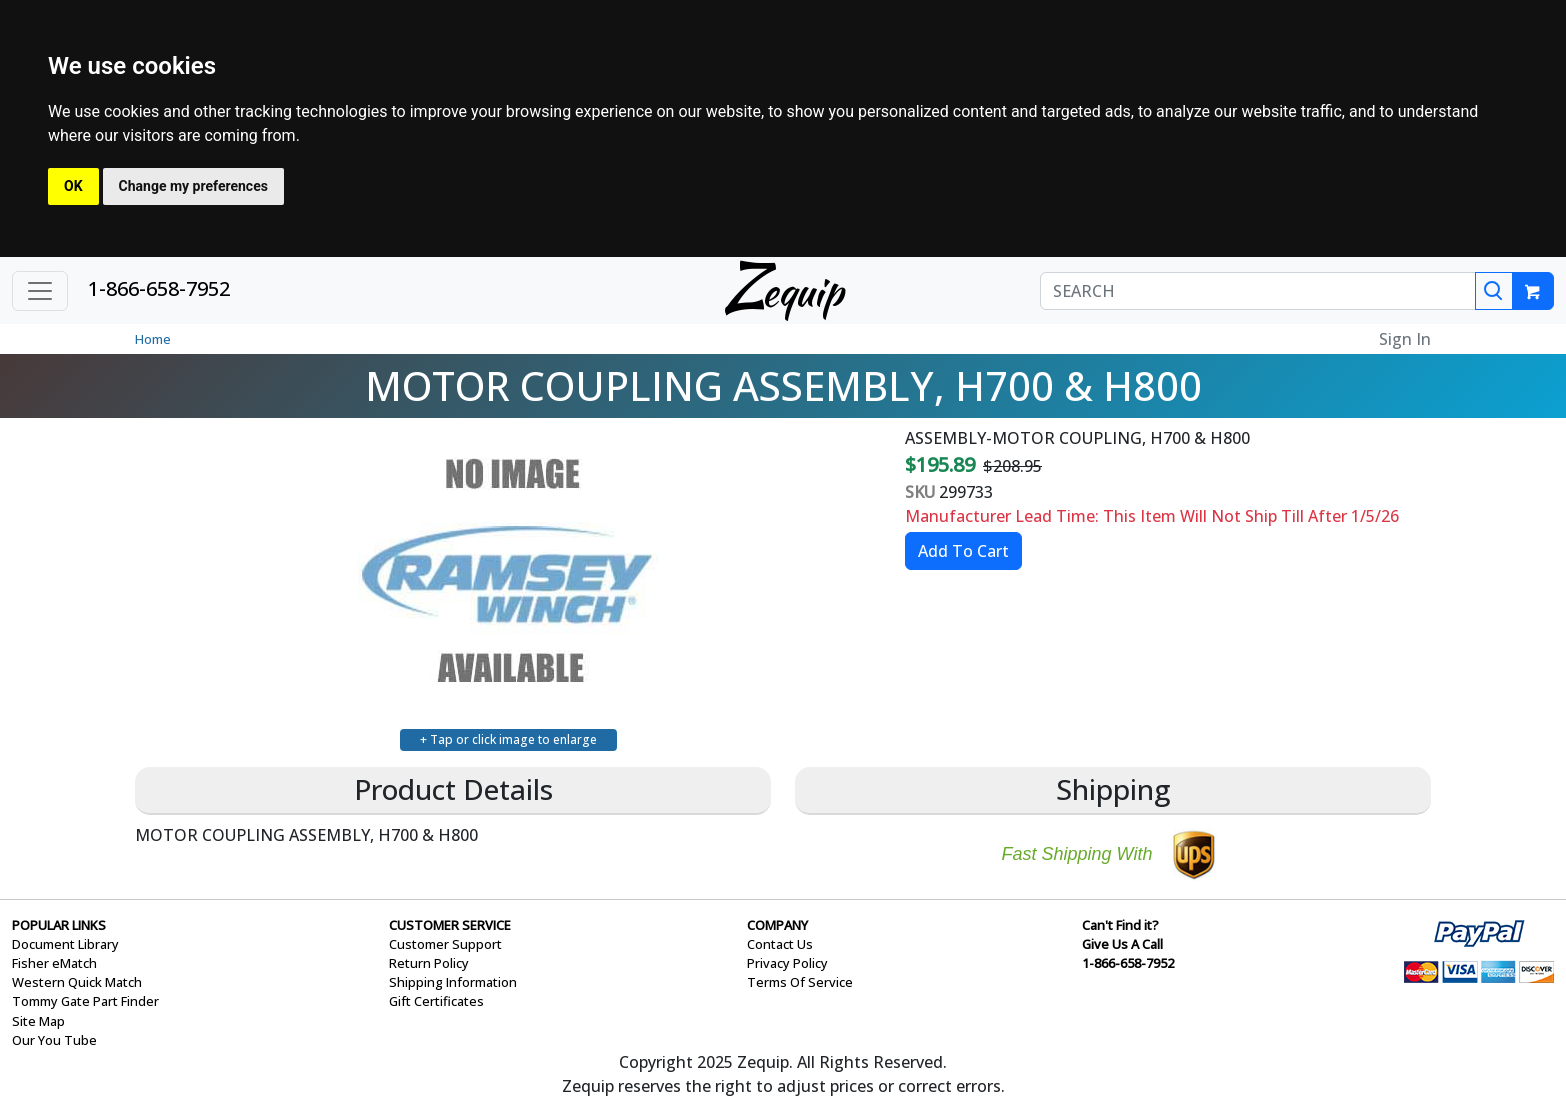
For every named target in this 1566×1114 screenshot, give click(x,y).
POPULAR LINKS (59, 925)
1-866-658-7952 (159, 288)
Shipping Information (453, 982)
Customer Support (445, 944)
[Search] (1494, 291)
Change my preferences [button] (193, 186)
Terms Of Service (800, 982)
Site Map (38, 1021)
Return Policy (429, 963)
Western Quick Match (77, 982)
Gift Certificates (436, 1001)
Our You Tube (54, 1040)
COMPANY (777, 925)
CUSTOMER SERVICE (450, 925)
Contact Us (780, 944)
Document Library (65, 944)
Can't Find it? (1120, 925)
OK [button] (73, 186)
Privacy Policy (787, 963)
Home (153, 339)
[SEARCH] (1258, 291)
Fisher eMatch (54, 963)
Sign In (1405, 339)
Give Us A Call (1122, 944)
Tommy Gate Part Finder (85, 1001)
